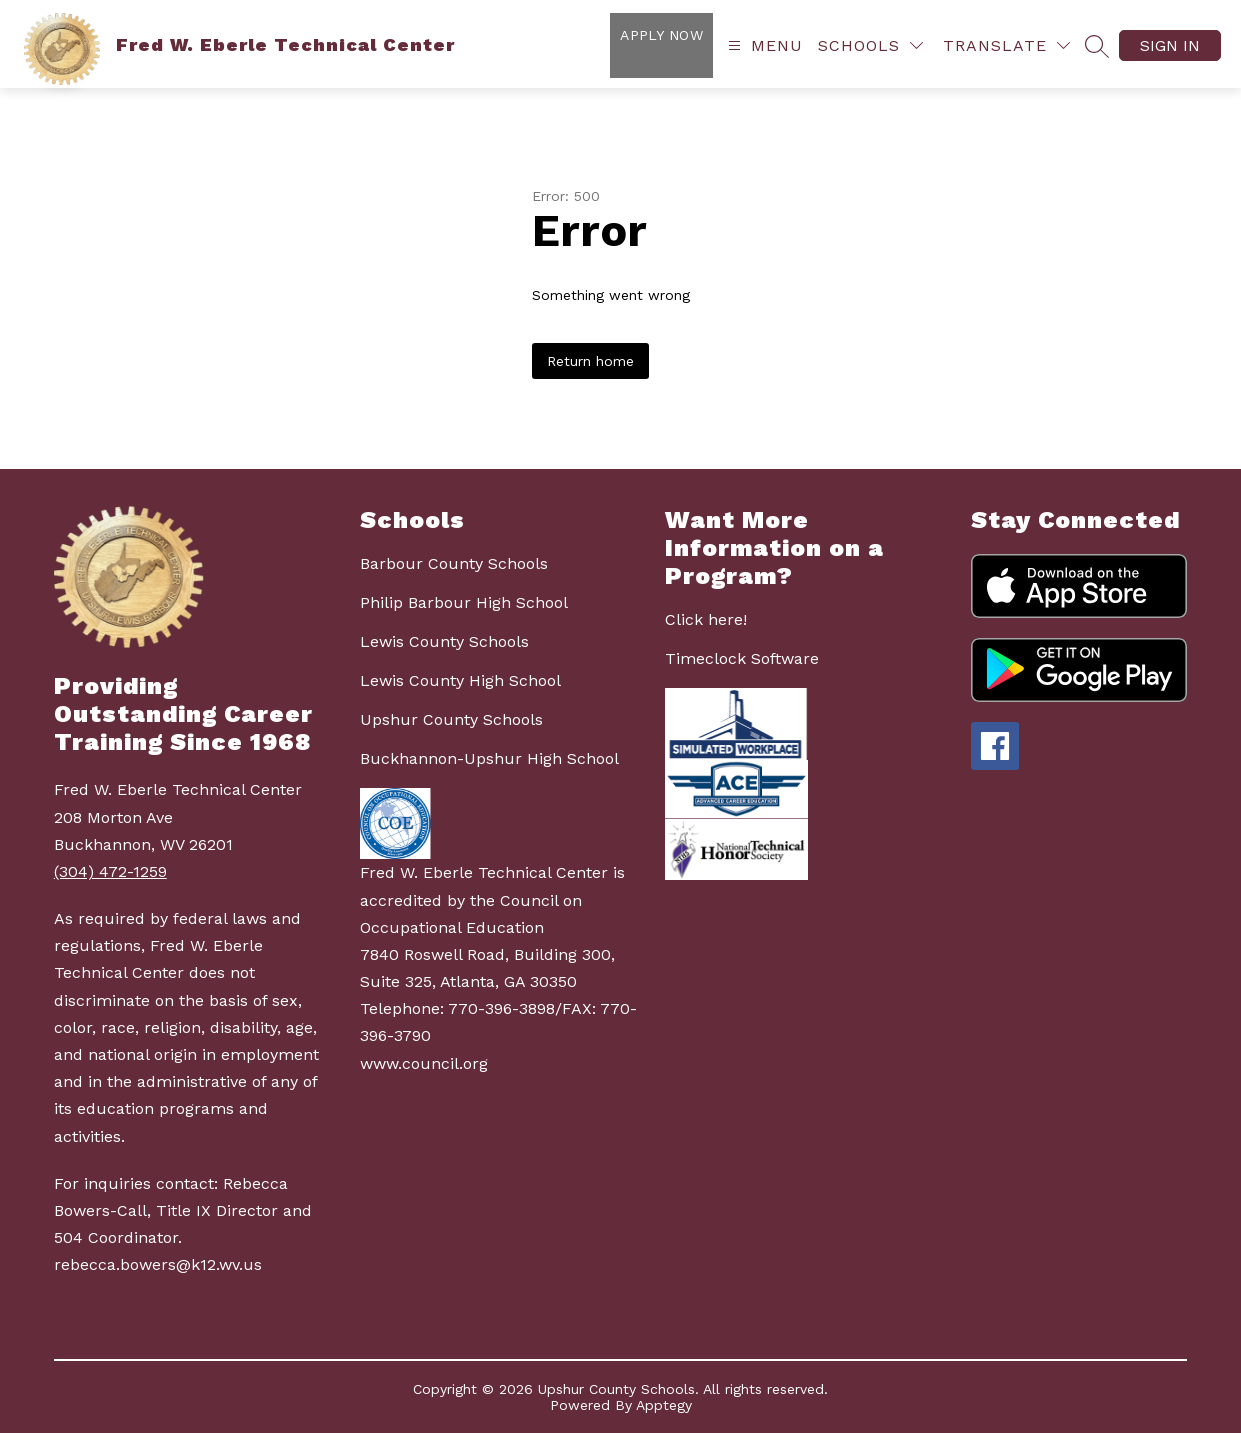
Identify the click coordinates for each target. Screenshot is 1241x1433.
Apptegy (664, 1405)
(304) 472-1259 (110, 871)
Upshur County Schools (451, 719)
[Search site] (1097, 46)
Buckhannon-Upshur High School (489, 758)
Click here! (706, 619)
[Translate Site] (1006, 45)
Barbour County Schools (454, 563)
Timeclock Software (742, 658)
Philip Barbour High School (464, 602)
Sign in (1170, 45)
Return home (590, 361)
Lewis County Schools (444, 641)
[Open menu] (763, 45)
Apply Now (661, 35)
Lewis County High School (460, 680)
